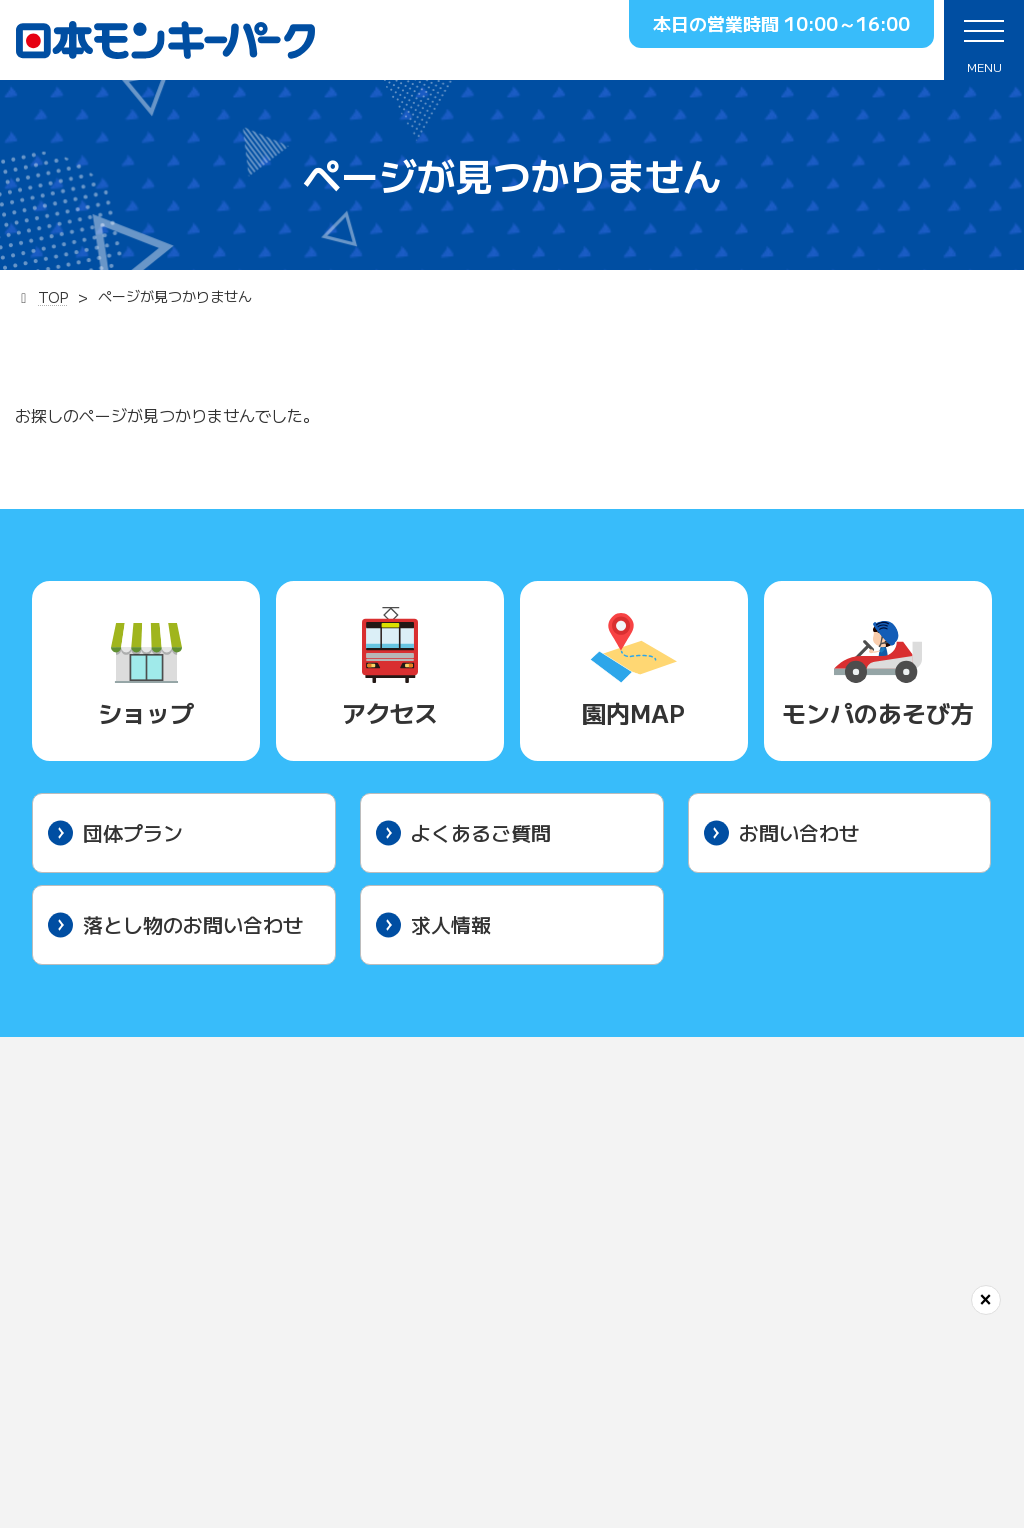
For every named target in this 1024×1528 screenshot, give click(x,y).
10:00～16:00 (847, 23)
